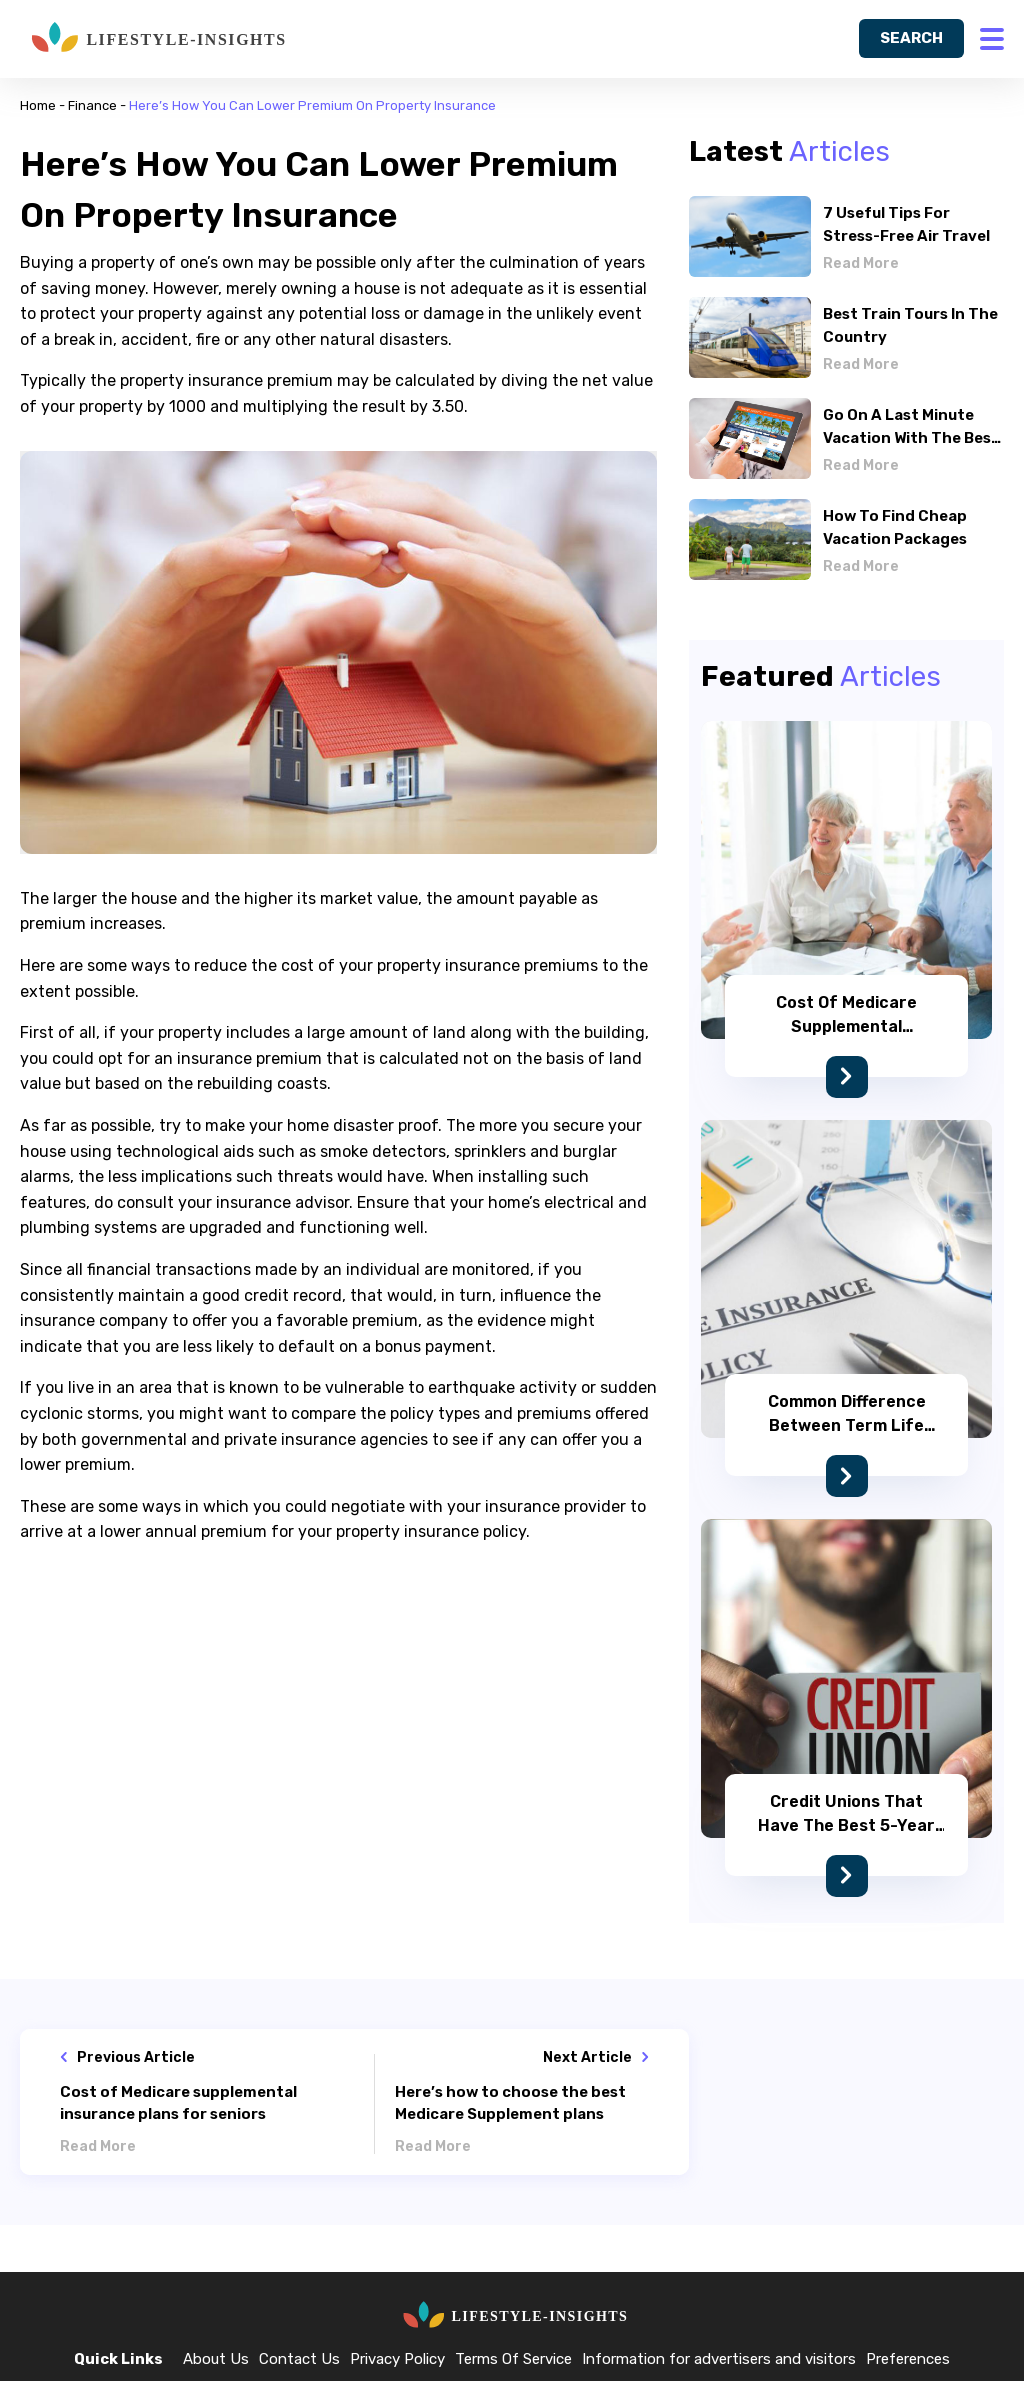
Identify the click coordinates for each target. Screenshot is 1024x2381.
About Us (216, 2359)
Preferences (908, 2359)
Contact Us (299, 2359)
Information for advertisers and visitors (719, 2359)
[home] (155, 39)
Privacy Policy (397, 2359)
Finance (92, 105)
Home (38, 105)
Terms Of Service (513, 2359)
